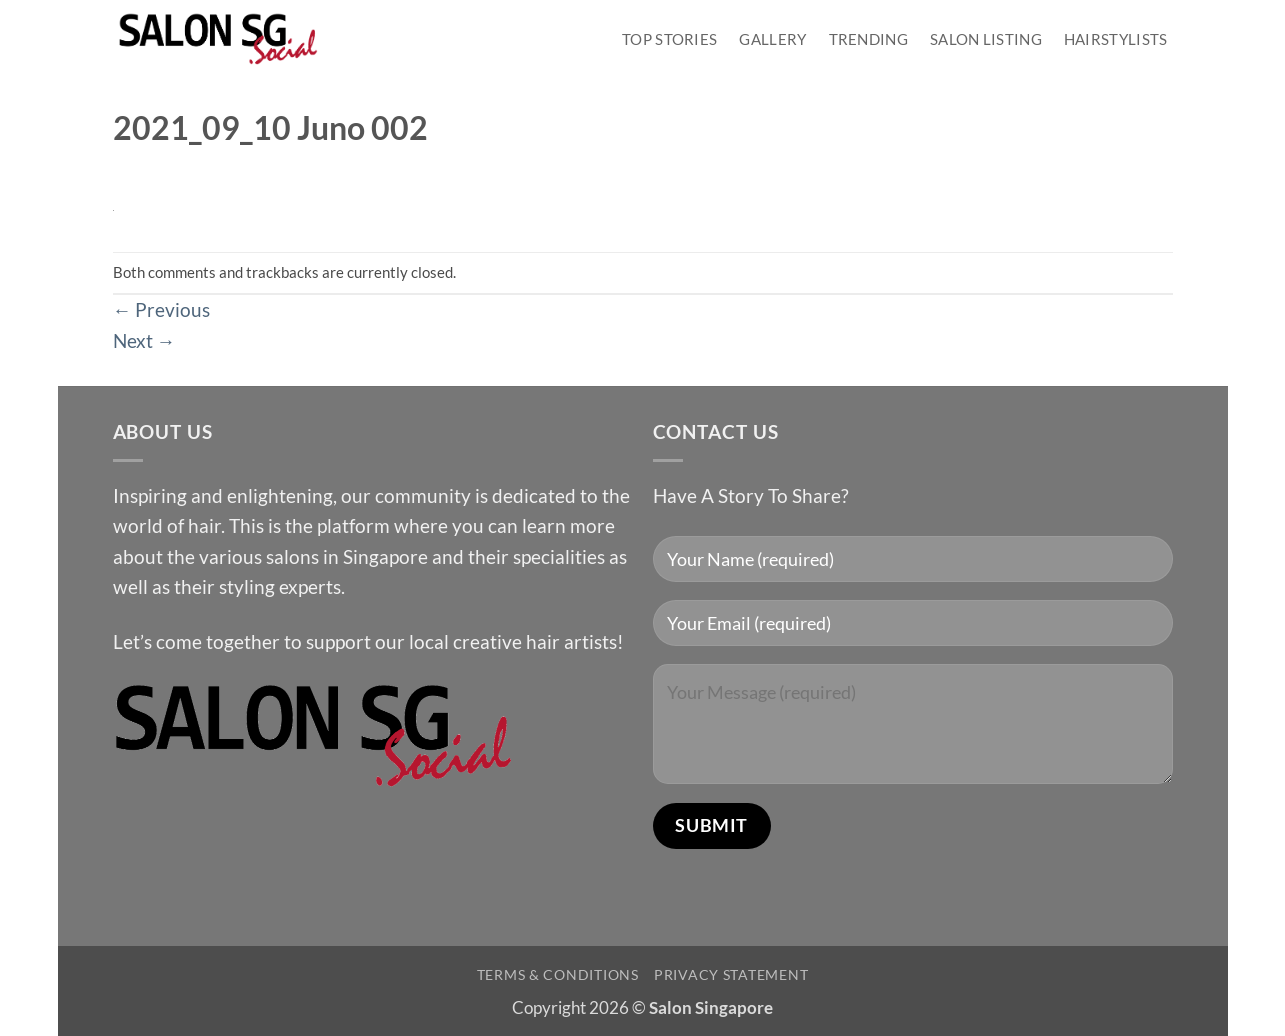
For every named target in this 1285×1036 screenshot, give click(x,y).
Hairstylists (1116, 39)
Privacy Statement (731, 974)
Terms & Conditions (558, 974)
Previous (162, 309)
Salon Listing (986, 39)
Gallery (772, 39)
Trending (868, 39)
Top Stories (669, 39)
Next (144, 340)
